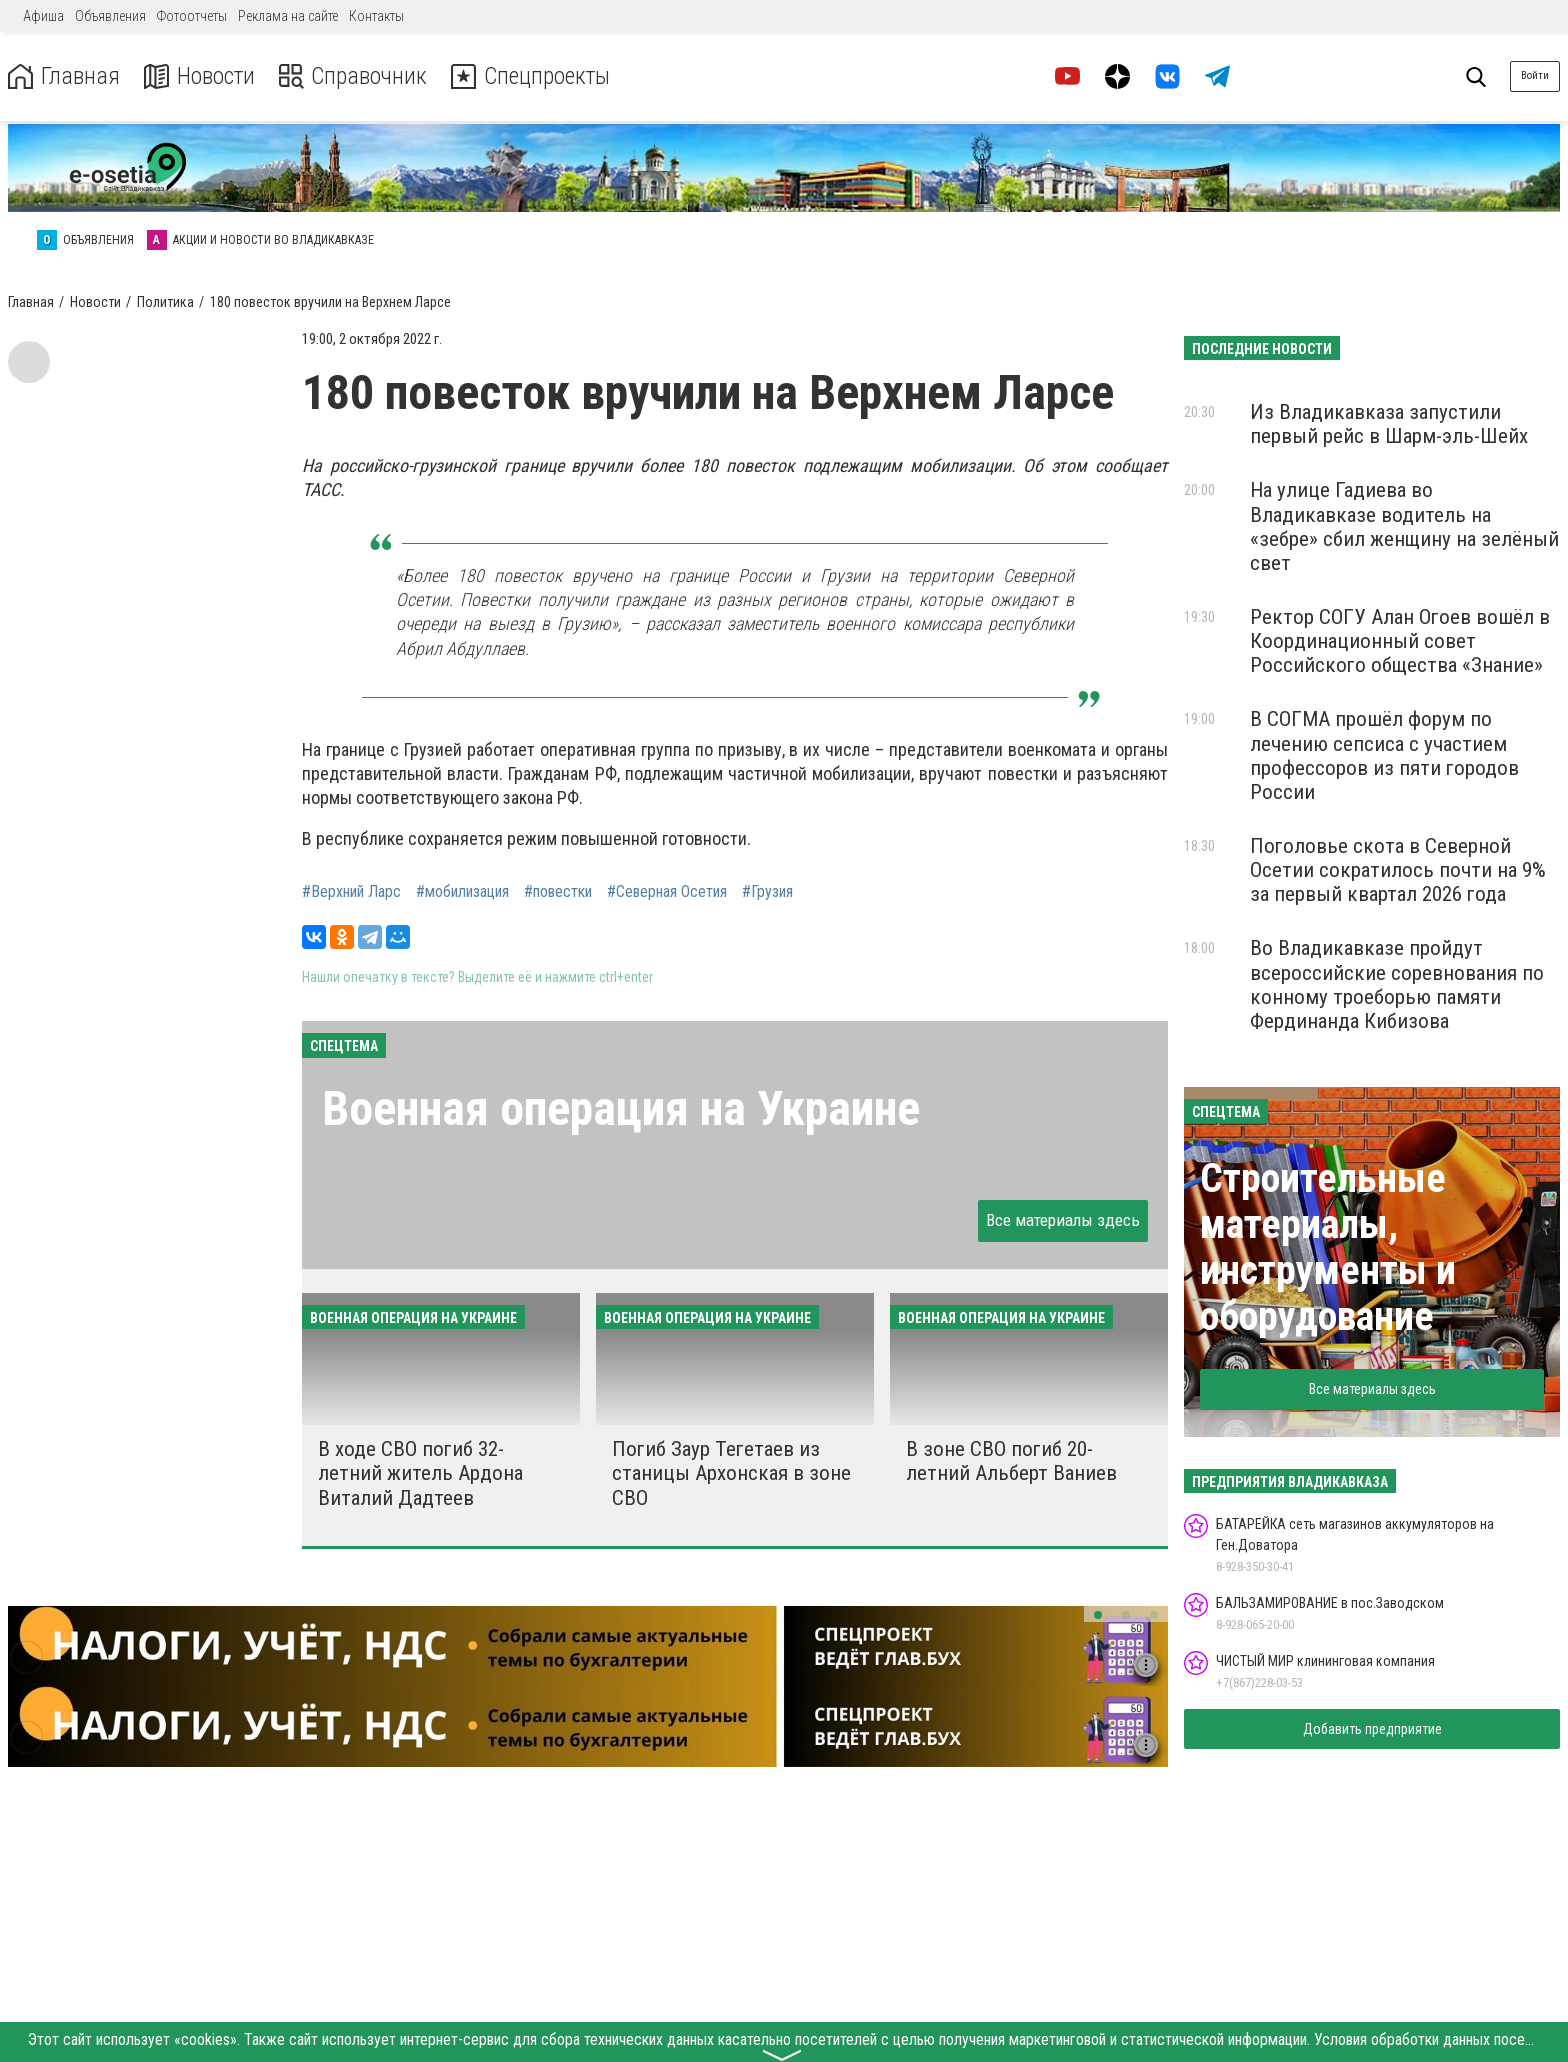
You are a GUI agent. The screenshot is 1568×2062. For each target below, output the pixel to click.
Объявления (110, 16)
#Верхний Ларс (351, 892)
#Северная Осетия (667, 892)
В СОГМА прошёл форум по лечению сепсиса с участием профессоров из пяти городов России (1384, 755)
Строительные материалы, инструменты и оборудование (1328, 1247)
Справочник (353, 76)
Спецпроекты (534, 76)
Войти (1535, 75)
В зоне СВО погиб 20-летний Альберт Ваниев (1011, 1461)
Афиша (43, 16)
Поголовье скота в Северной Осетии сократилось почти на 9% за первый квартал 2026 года (1398, 870)
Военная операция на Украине (621, 1108)
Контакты (376, 16)
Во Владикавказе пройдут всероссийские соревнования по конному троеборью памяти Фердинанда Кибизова (1397, 984)
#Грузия (767, 892)
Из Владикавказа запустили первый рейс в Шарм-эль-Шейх (1389, 424)
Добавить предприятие (1372, 1729)
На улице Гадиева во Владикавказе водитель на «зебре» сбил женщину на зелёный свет (1404, 526)
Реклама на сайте (288, 16)
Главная (63, 76)
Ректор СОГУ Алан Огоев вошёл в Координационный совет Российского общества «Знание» (1400, 641)
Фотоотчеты (192, 16)
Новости (198, 76)
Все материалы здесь (1063, 1220)
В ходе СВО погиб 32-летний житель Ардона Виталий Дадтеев (420, 1473)
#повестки (558, 892)
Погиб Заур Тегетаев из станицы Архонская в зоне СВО (731, 1473)
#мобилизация (462, 892)
